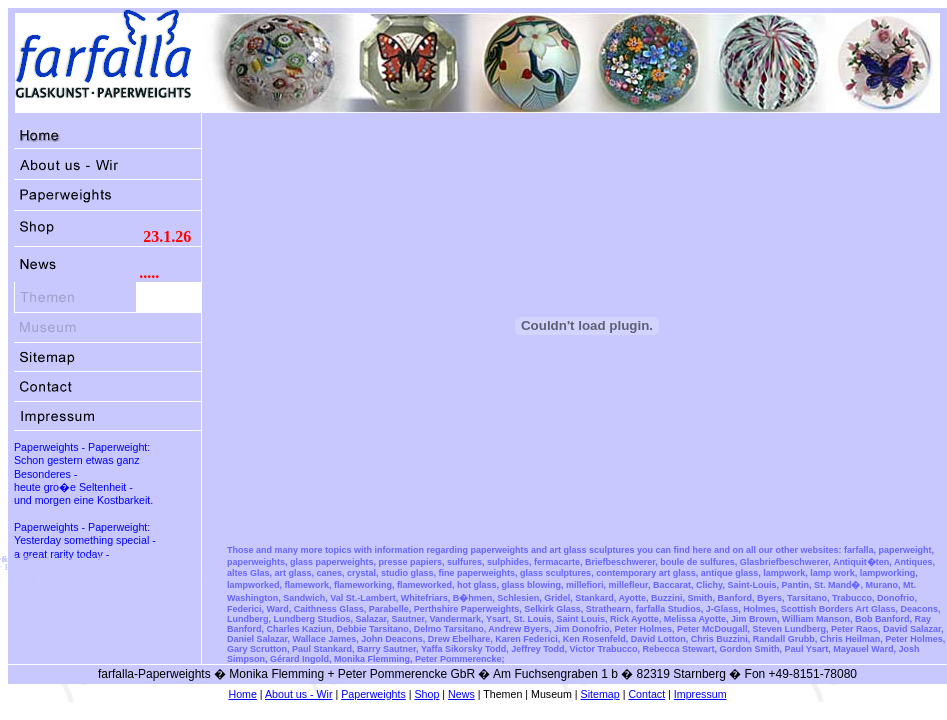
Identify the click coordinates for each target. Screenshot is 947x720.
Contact (646, 694)
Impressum (700, 694)
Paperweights (373, 694)
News (461, 694)
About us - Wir (299, 694)
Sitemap (600, 694)
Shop (427, 694)
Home (242, 694)
